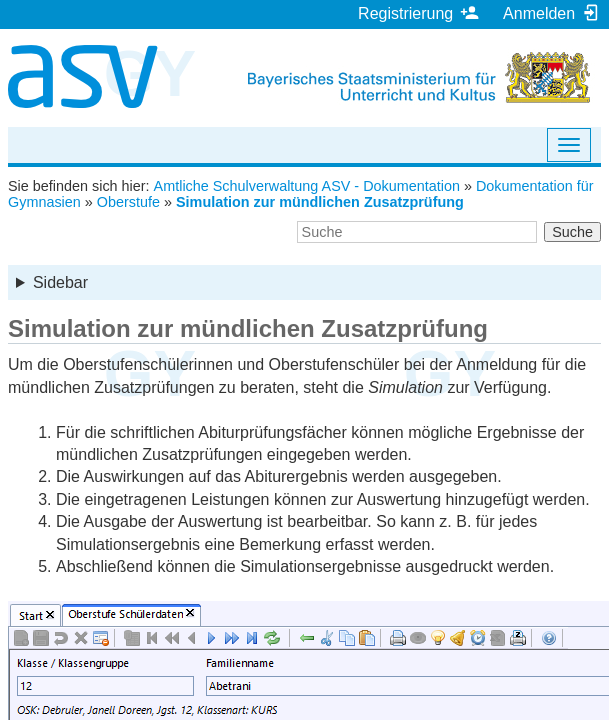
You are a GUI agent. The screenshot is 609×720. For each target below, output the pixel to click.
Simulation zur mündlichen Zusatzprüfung (320, 202)
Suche (572, 232)
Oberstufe (128, 202)
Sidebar (60, 282)
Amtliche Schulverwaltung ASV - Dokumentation (307, 186)
